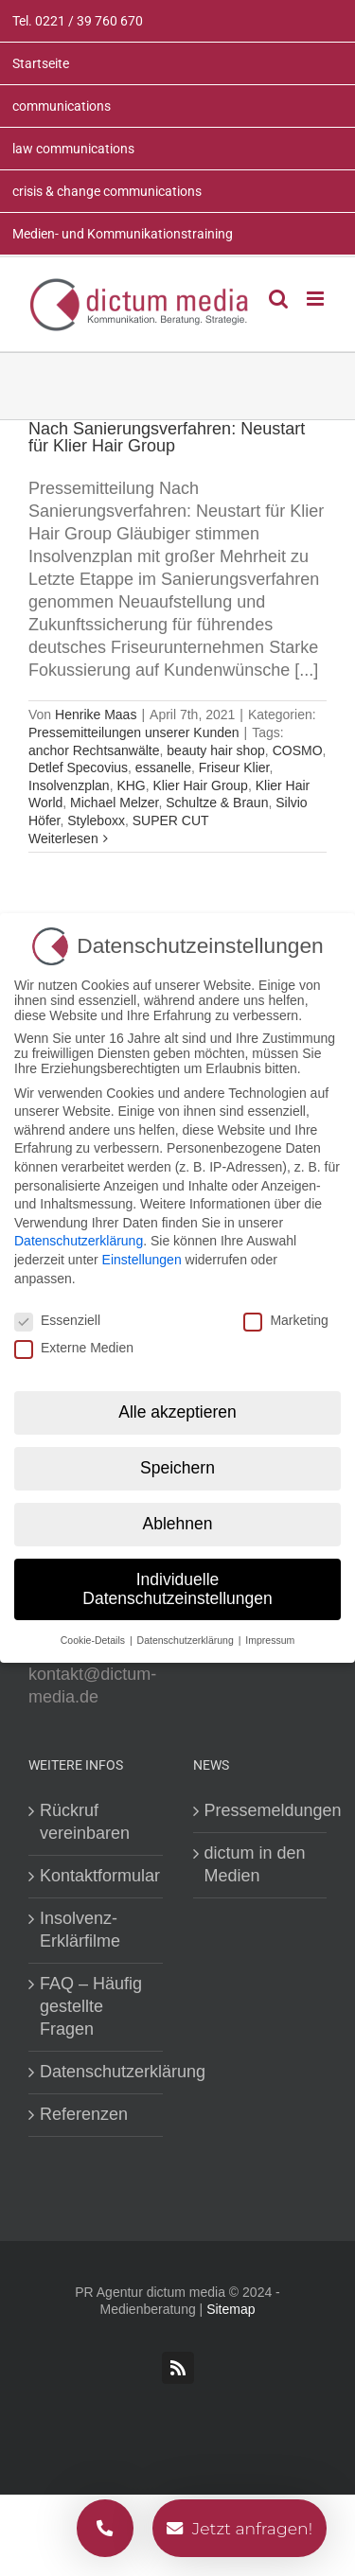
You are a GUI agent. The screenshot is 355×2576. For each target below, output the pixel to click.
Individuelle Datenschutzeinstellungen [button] (177, 1589)
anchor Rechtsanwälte (94, 750)
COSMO (298, 750)
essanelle (163, 767)
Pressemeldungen (261, 1810)
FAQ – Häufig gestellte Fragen (91, 2006)
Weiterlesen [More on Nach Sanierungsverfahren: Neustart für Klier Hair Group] (63, 838)
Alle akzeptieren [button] (177, 1412)
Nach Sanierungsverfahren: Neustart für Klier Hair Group (166, 437)
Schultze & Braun (217, 802)
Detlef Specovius (78, 767)
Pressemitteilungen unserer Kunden (134, 732)
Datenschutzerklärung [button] (187, 1639)
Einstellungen (142, 1258)
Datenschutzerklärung (96, 2071)
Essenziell (57, 1320)
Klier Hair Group (200, 785)
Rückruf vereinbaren (85, 1822)
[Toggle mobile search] (278, 299)
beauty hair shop (216, 750)
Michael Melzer (114, 802)
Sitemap (230, 2309)
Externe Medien (73, 1346)
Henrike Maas (95, 714)
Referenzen (84, 2114)
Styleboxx (96, 820)
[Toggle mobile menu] (317, 299)
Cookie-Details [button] (94, 1639)
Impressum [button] (269, 1639)
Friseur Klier (234, 767)
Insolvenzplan (69, 785)
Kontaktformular (96, 1875)
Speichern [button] (177, 1467)
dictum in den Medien (255, 1864)
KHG (130, 785)
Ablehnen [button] (178, 1523)
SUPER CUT (171, 820)
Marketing (285, 1320)
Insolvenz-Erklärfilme (80, 1929)
